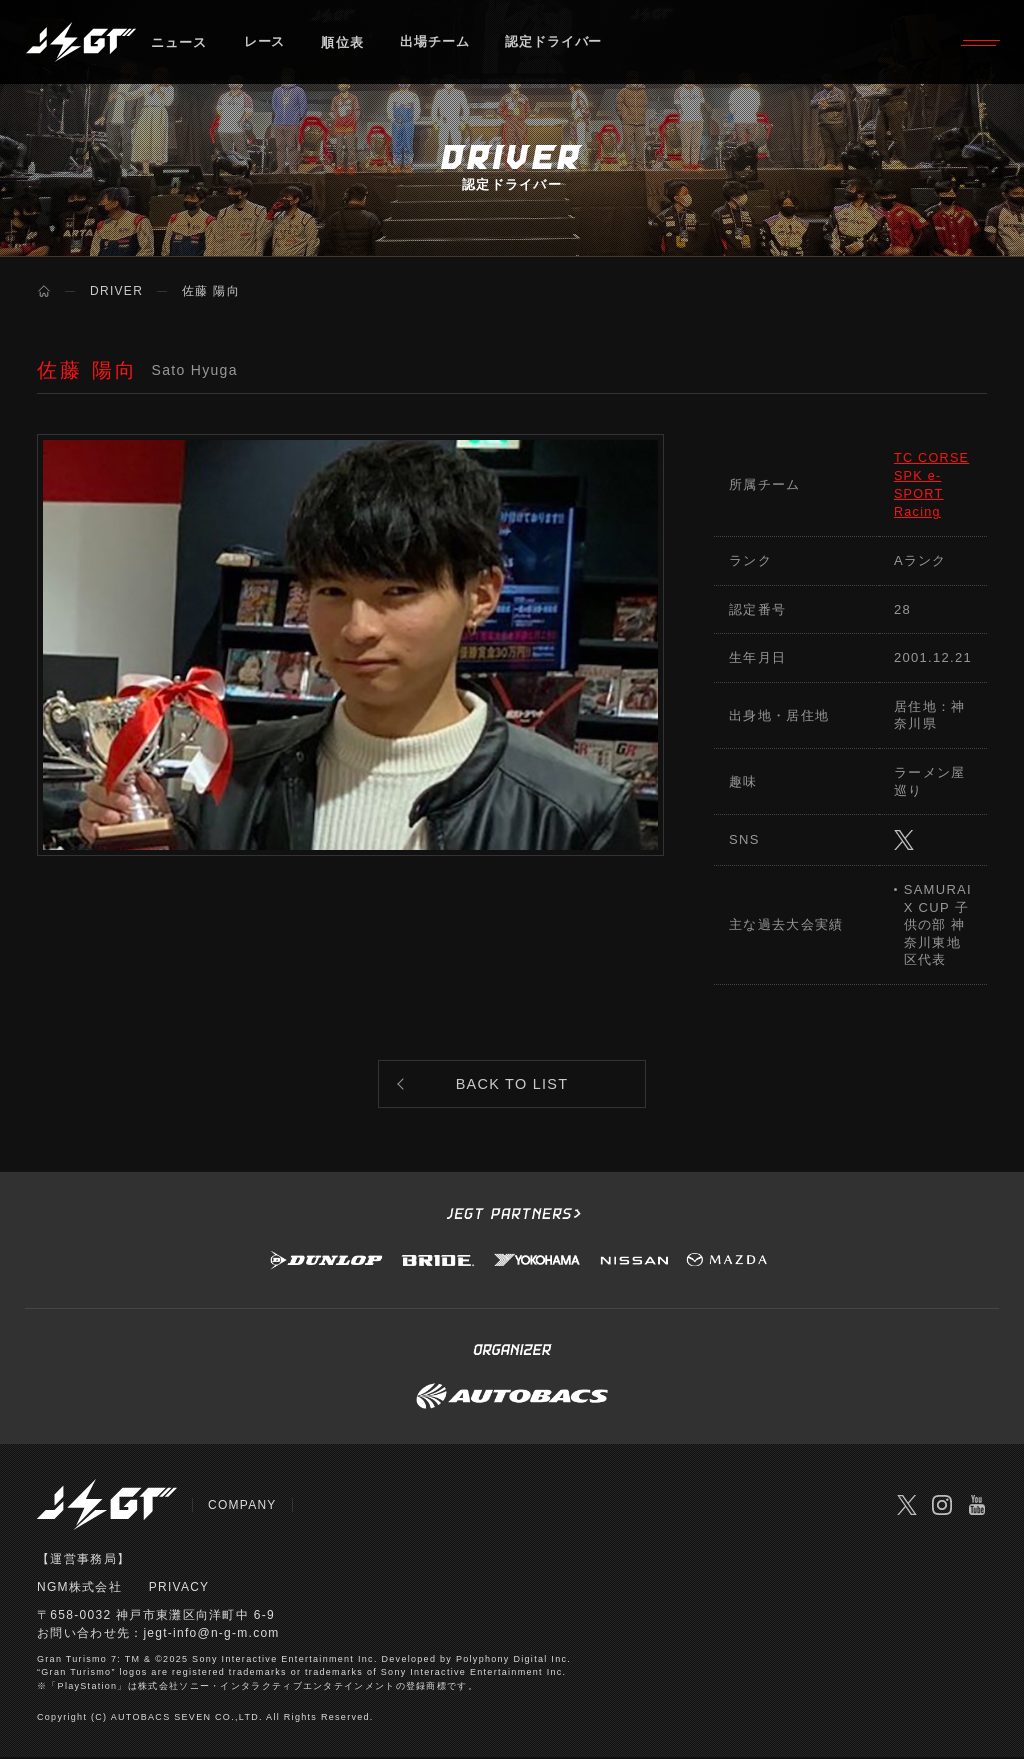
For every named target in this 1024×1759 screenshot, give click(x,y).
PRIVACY (179, 1590)
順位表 (344, 44)
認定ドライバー (559, 44)
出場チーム (438, 44)
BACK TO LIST (512, 1084)
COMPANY (242, 1508)
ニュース (179, 44)
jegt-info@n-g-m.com (211, 1636)
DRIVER (116, 291)
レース (265, 44)
